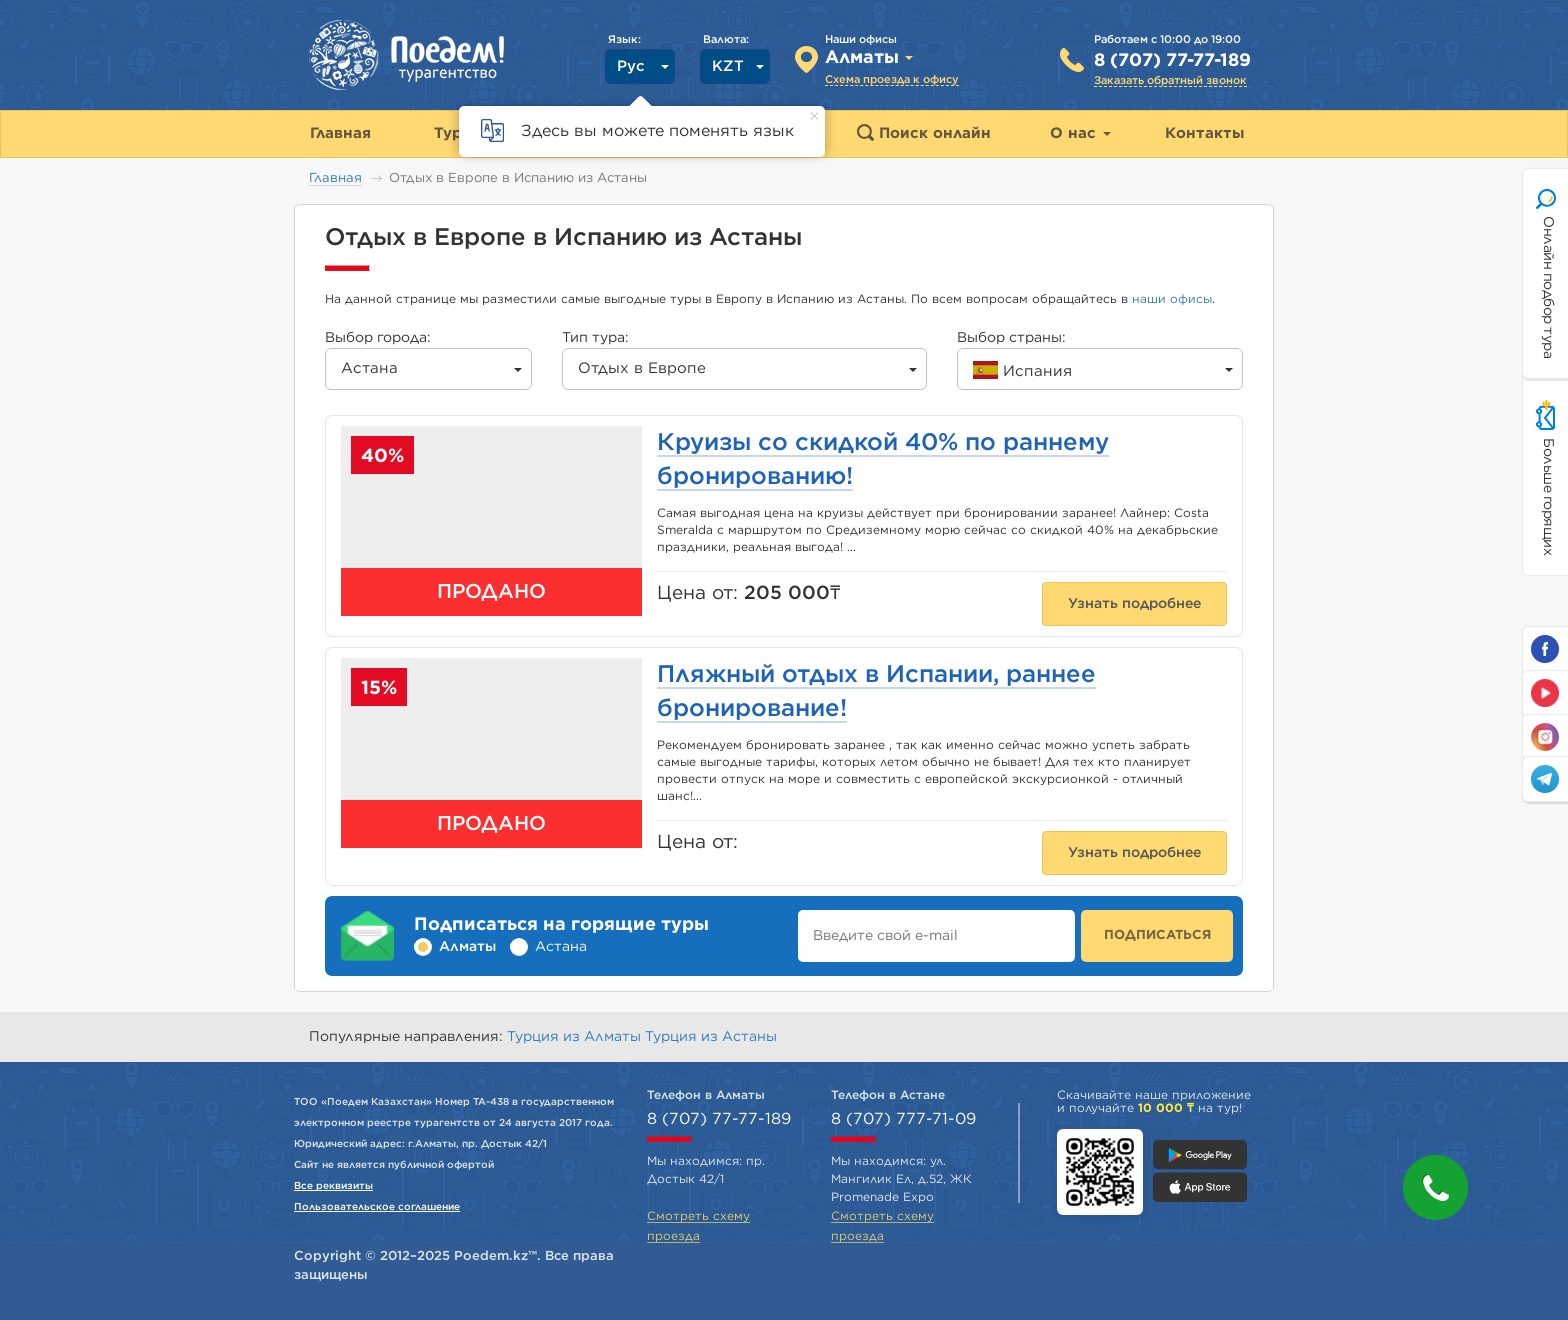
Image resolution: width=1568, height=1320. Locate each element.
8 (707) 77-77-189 (1172, 61)
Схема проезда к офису (892, 79)
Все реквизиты (333, 1186)
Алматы (467, 947)
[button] (1435, 1187)
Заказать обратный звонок (1170, 80)
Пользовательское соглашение (377, 1207)
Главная (335, 178)
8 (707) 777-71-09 (903, 1119)
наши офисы (1172, 299)
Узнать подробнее (1134, 604)
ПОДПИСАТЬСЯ (1157, 935)
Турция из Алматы (576, 1037)
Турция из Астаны (711, 1037)
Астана (561, 947)
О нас (1080, 133)
